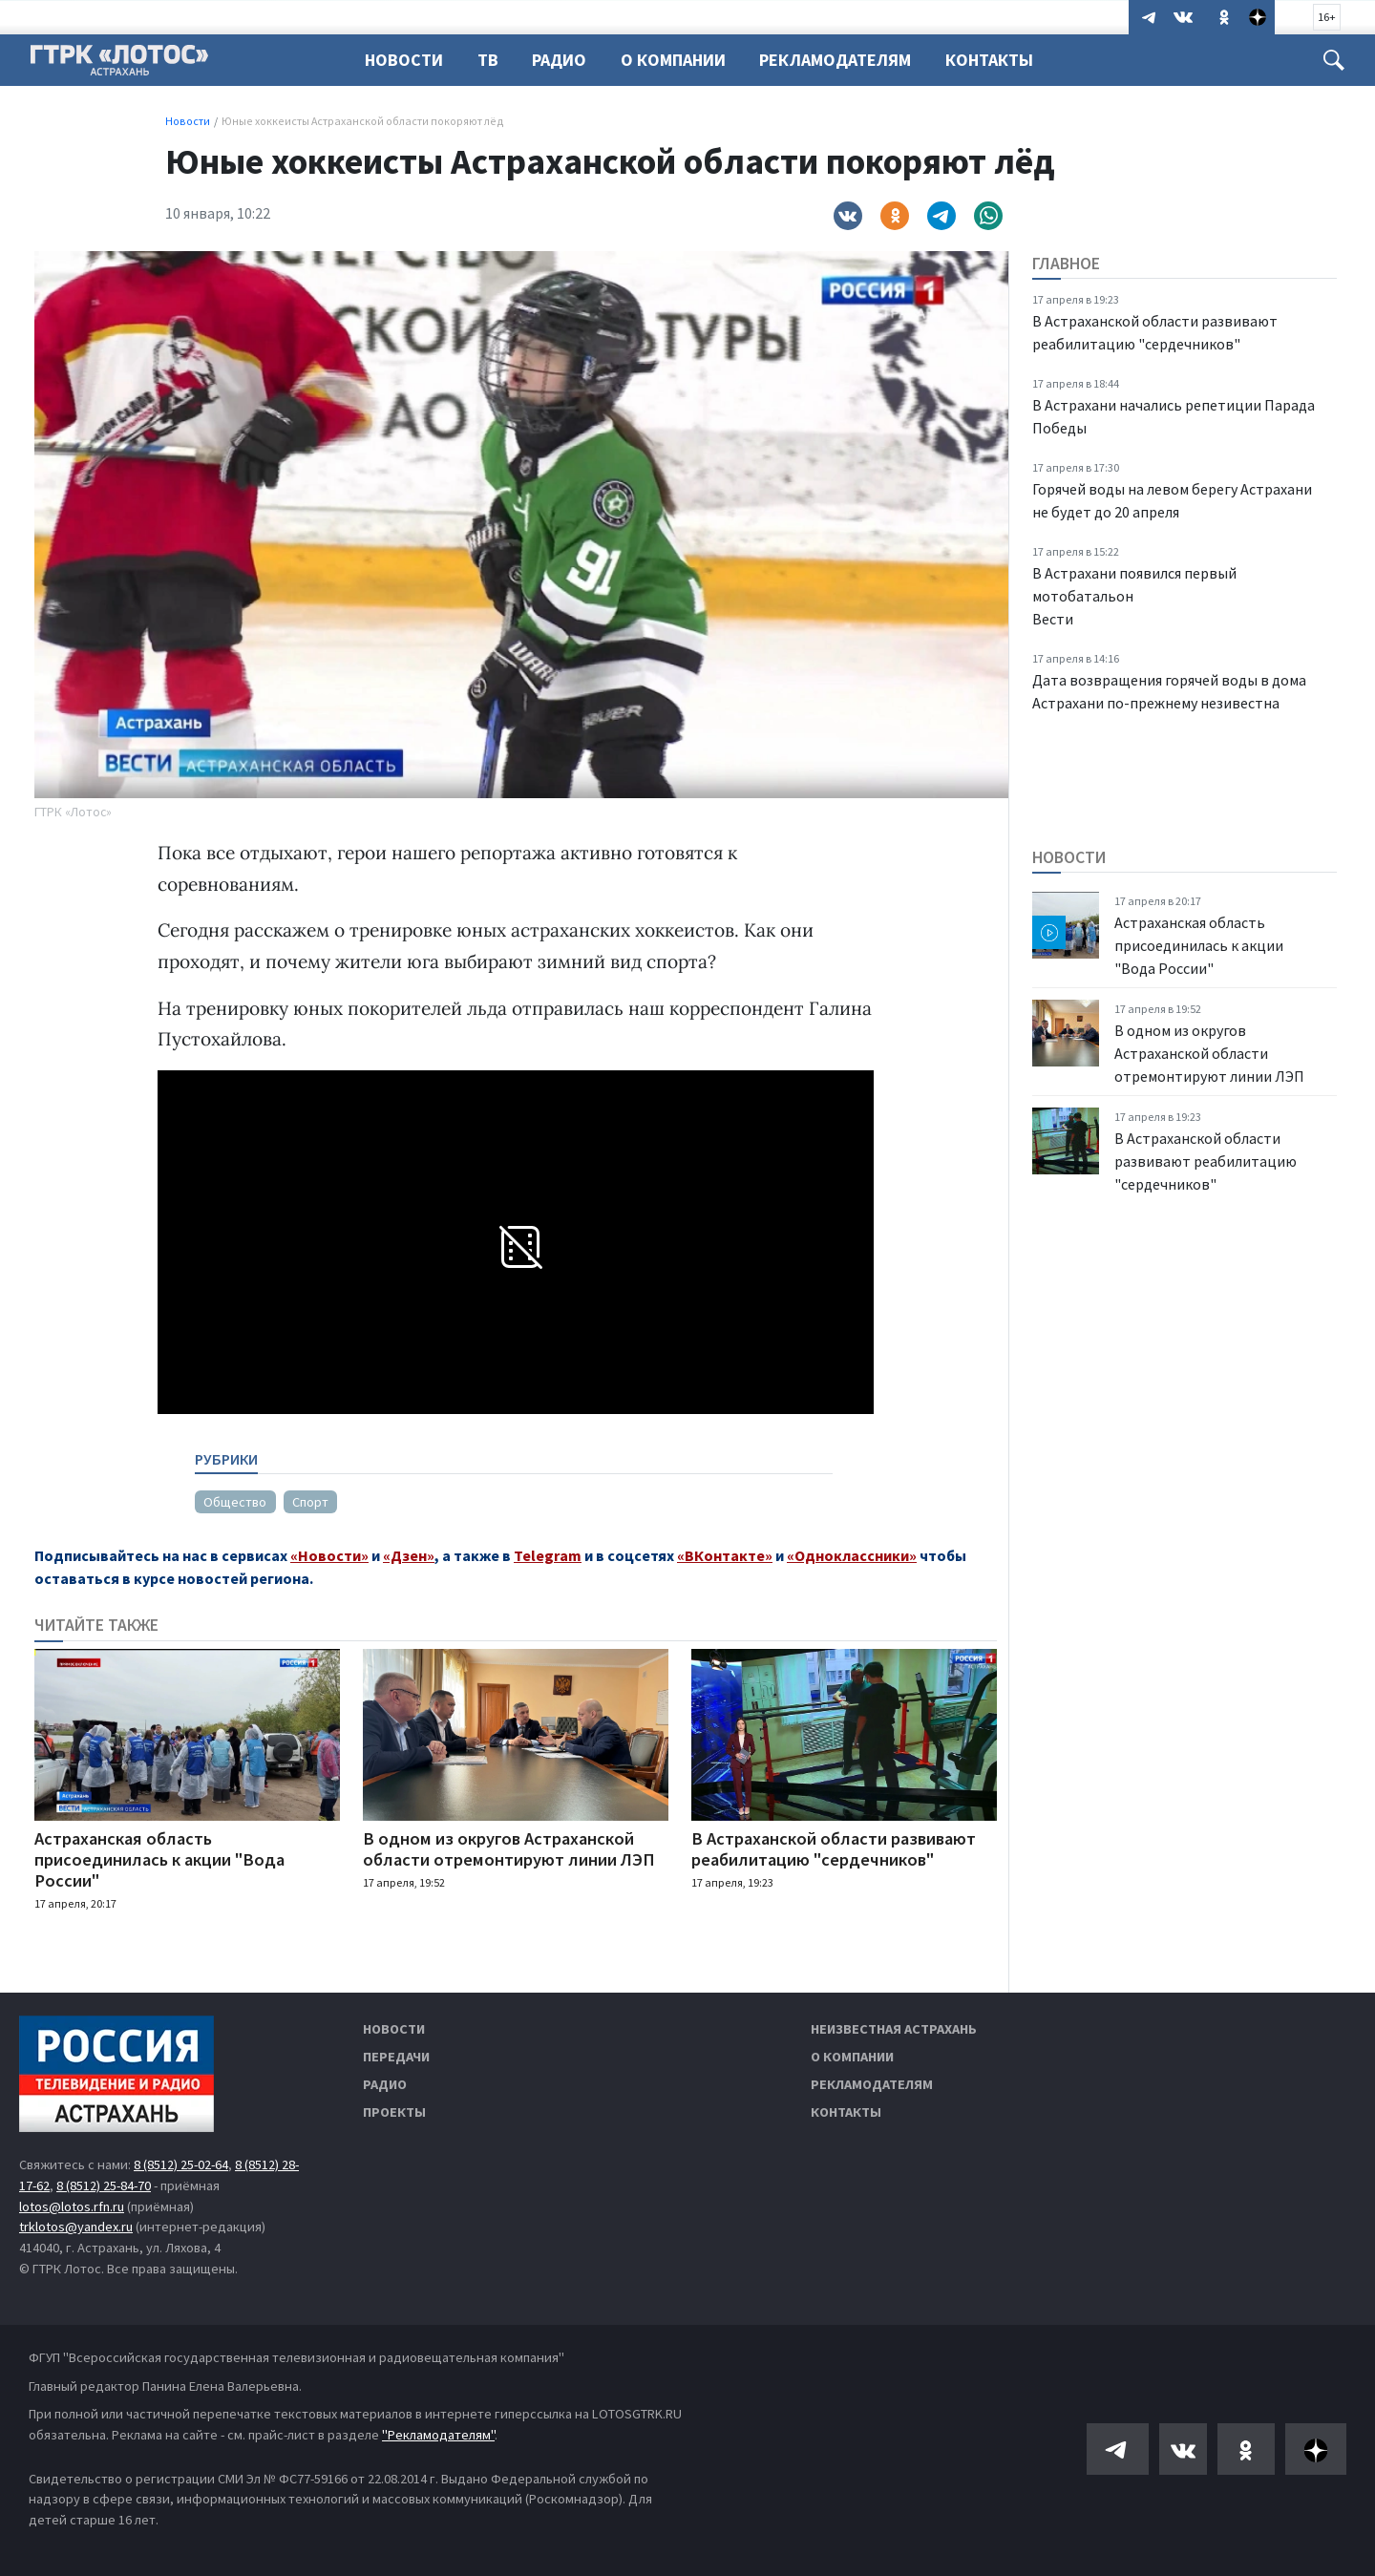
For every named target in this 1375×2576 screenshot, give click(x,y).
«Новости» (329, 1555)
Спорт (310, 1501)
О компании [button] (673, 60)
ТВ (487, 60)
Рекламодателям (835, 60)
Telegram (548, 1555)
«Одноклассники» (852, 1555)
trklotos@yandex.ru (76, 2226)
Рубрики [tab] (226, 1458)
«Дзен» (408, 1555)
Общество (234, 1501)
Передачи (396, 2056)
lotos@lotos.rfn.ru (71, 2206)
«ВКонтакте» (724, 1555)
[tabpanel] (514, 1493)
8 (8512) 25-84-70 (103, 2185)
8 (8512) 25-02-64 (181, 2164)
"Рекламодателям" (438, 2434)
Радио (559, 60)
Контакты (989, 60)
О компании (852, 2056)
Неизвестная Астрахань (894, 2029)
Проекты (394, 2112)
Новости (404, 60)
